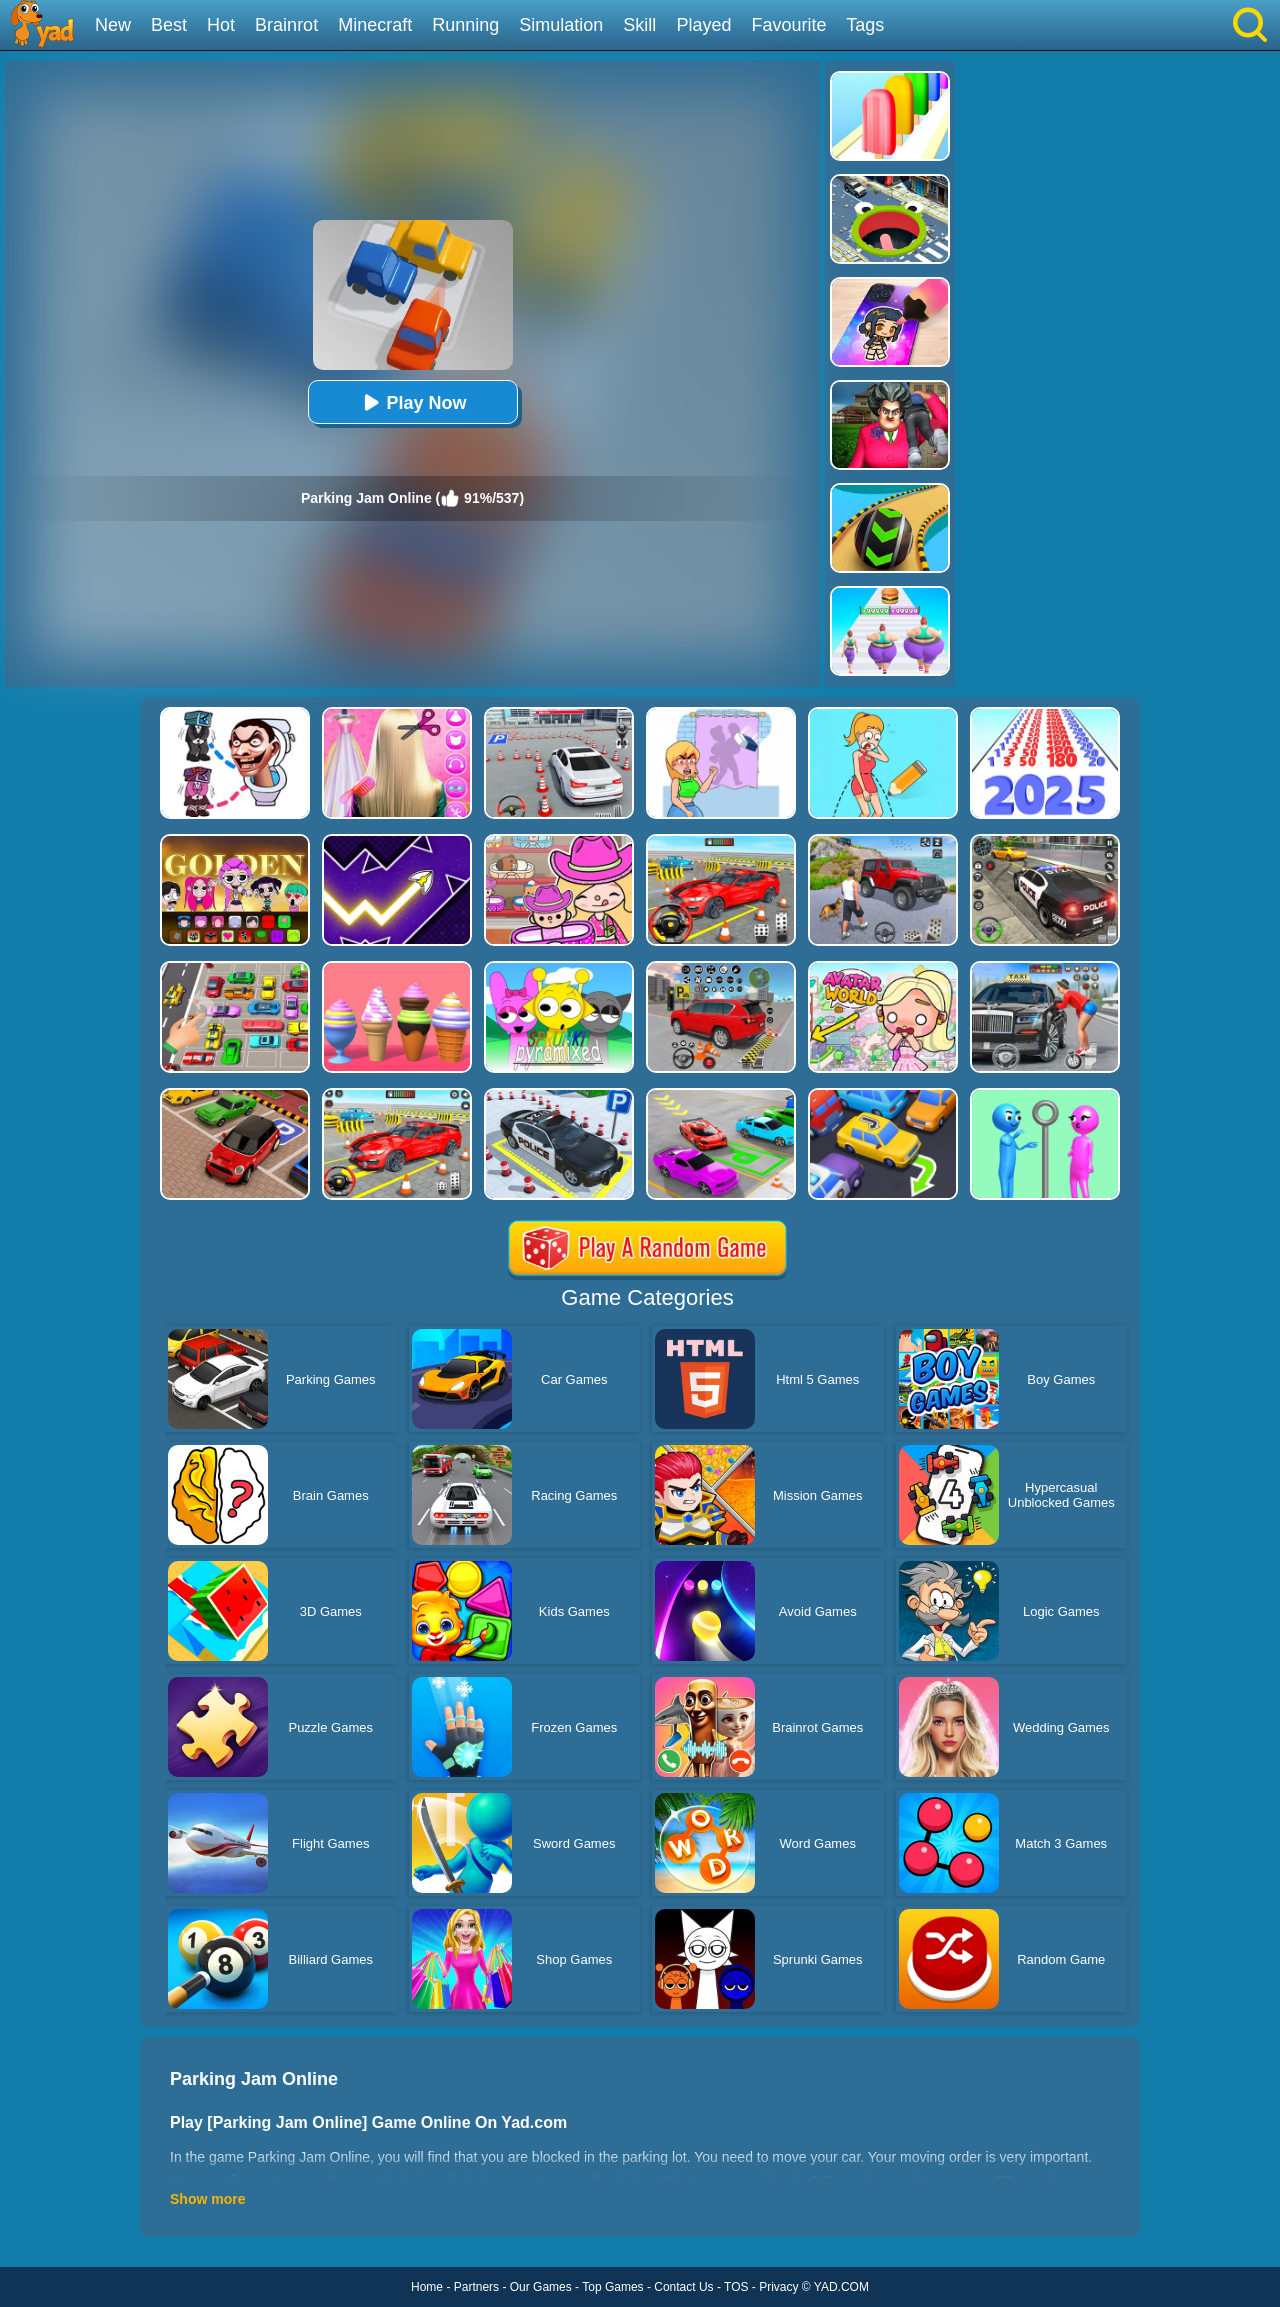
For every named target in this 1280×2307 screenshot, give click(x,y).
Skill (639, 25)
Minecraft (375, 25)
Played (703, 25)
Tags (865, 25)
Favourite (788, 25)
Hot (221, 25)
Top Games (612, 2287)
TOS (736, 2287)
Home (427, 2287)
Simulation (561, 25)
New (113, 25)
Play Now (412, 402)
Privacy (778, 2287)
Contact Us (683, 2287)
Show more (207, 2199)
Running (465, 25)
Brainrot (286, 25)
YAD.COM (841, 2287)
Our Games (541, 2287)
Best (169, 25)
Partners (476, 2287)
